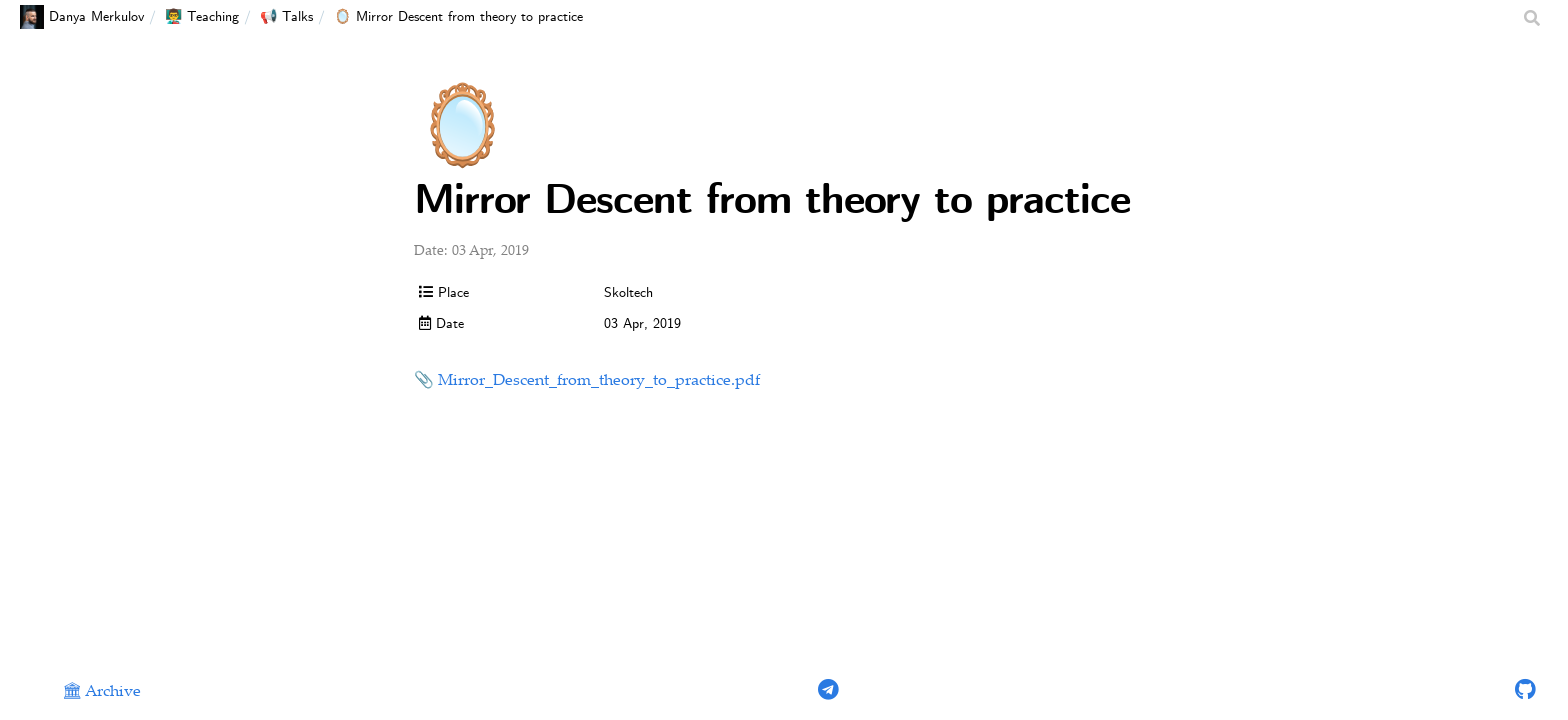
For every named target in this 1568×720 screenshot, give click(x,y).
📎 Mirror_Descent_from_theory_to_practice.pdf (587, 381)
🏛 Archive (101, 692)
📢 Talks (286, 17)
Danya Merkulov (82, 17)
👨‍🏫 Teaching (202, 17)
